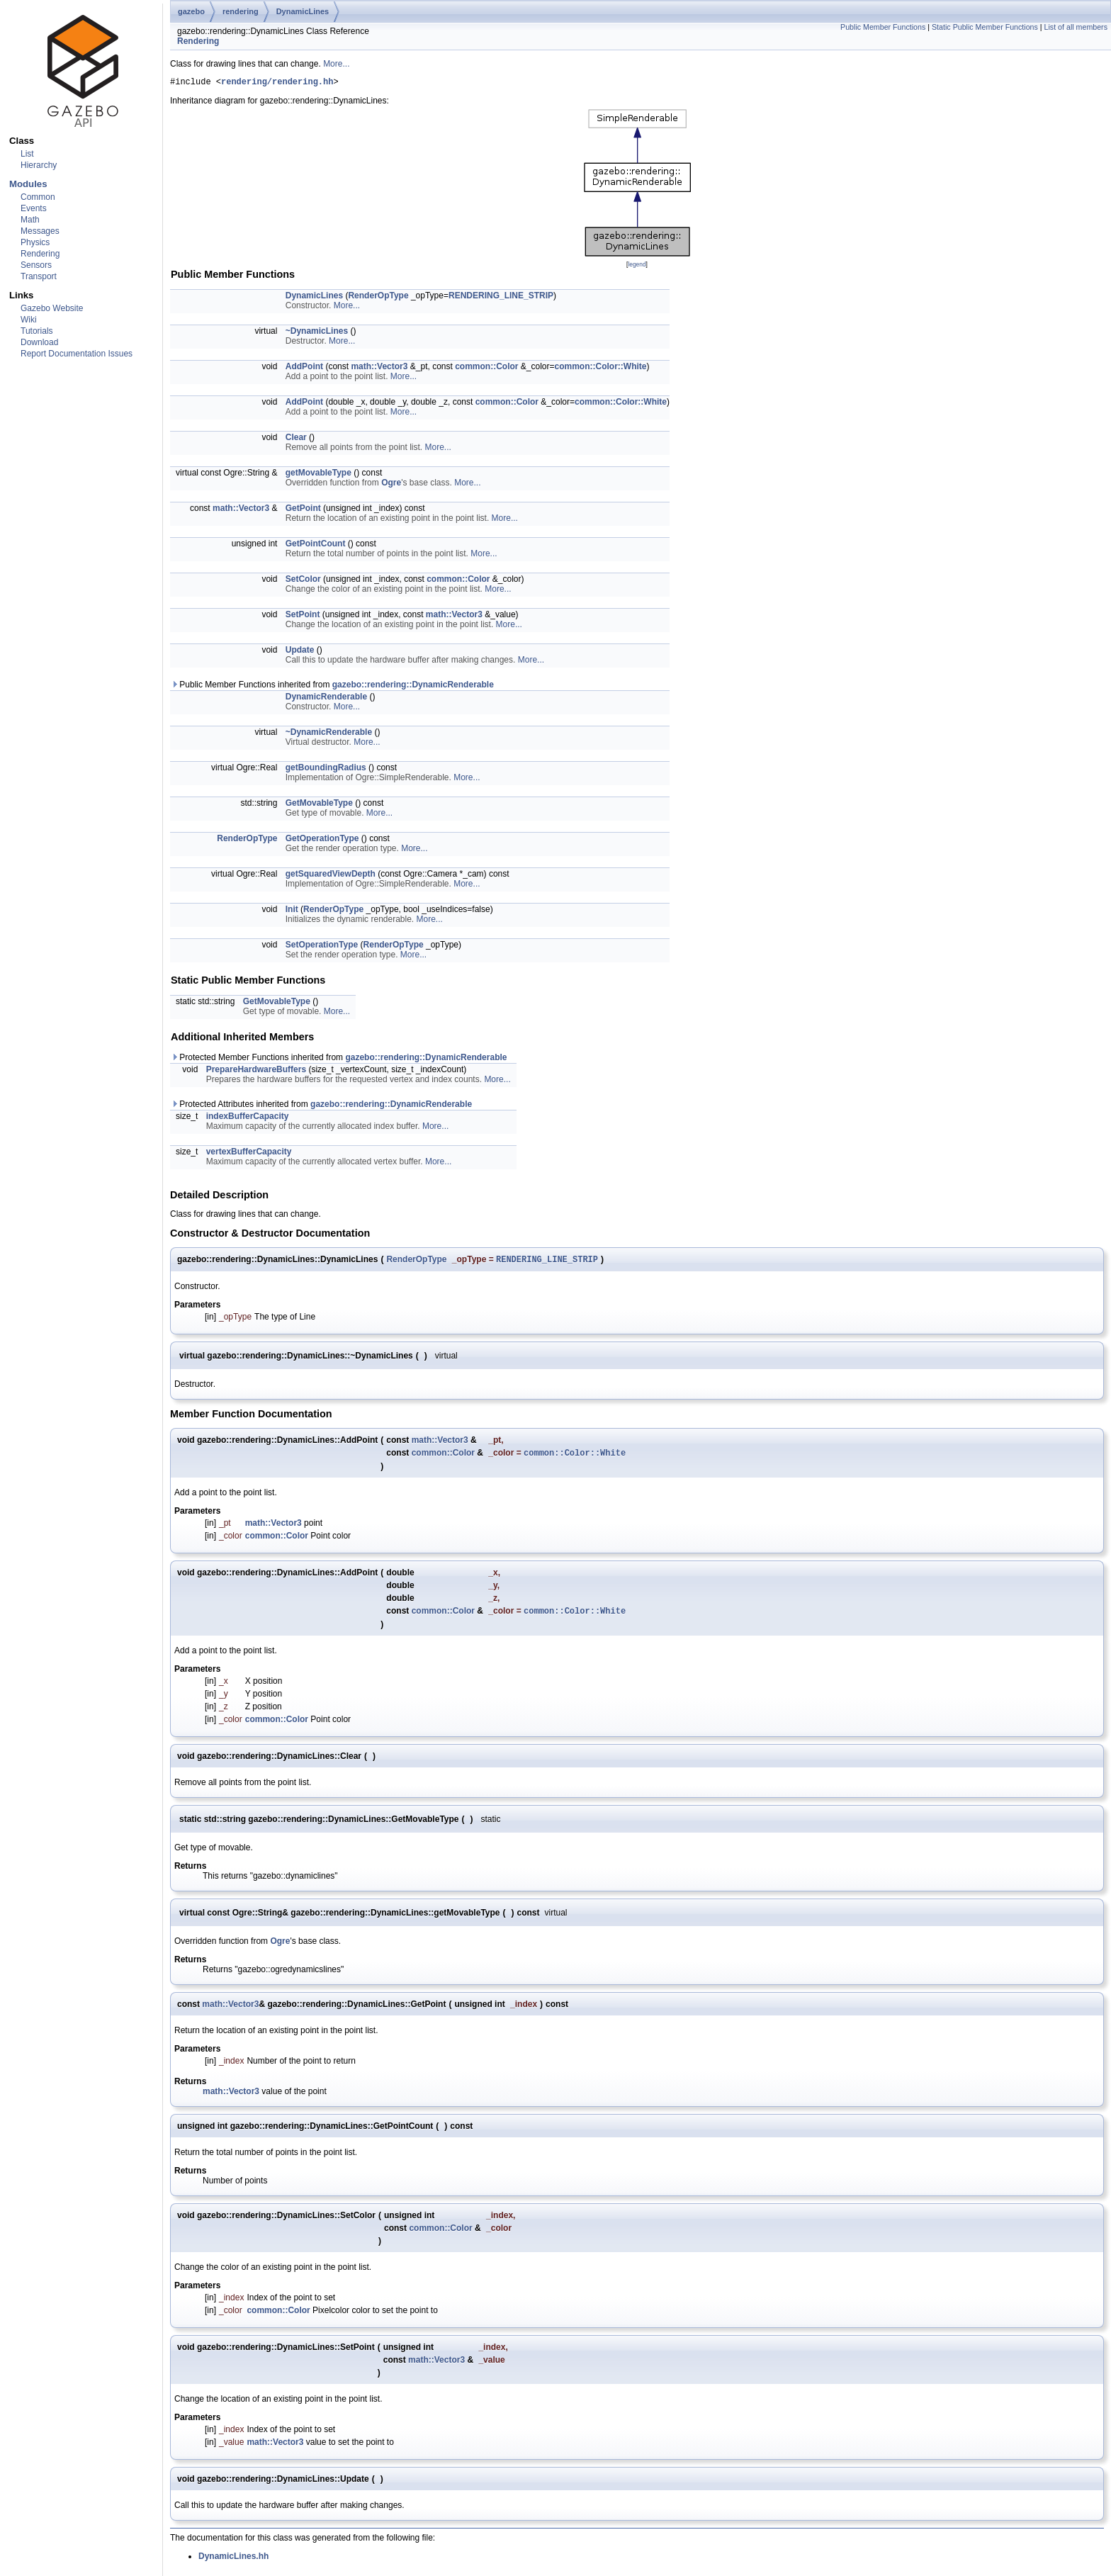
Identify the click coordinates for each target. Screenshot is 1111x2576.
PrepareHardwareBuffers (256, 1071)
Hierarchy (39, 165)
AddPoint (304, 368)
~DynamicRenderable (329, 734)
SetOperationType (322, 947)
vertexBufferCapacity (249, 1154)
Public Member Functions (882, 27)
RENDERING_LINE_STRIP (501, 298)
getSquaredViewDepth (331, 876)
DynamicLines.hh (233, 2562)
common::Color (486, 368)
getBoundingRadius (326, 770)
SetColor (303, 581)
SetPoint (303, 616)
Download (39, 342)
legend (636, 266)
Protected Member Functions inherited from (339, 1059)
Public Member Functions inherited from (332, 687)
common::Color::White (601, 368)
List (27, 154)
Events (34, 208)
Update (300, 652)
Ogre (391, 485)
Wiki (29, 320)
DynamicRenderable (326, 699)
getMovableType (318, 475)
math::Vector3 (379, 368)
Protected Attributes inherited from (321, 1106)
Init (292, 911)
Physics (35, 242)
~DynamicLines (317, 333)
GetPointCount (316, 546)
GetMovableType (319, 805)
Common (38, 197)
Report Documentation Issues (76, 354)
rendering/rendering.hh (277, 83)
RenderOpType (378, 298)
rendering (240, 11)
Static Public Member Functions (985, 27)
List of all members (1075, 27)
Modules (28, 184)
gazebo (191, 11)
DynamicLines (302, 11)
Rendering (40, 254)
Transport (39, 276)
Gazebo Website (52, 308)
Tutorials (37, 331)
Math (30, 220)
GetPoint (303, 510)
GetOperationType (322, 840)
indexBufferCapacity (247, 1118)
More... (336, 64)
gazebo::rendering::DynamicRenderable (413, 687)
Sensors (36, 265)
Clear (296, 439)
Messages (40, 231)
